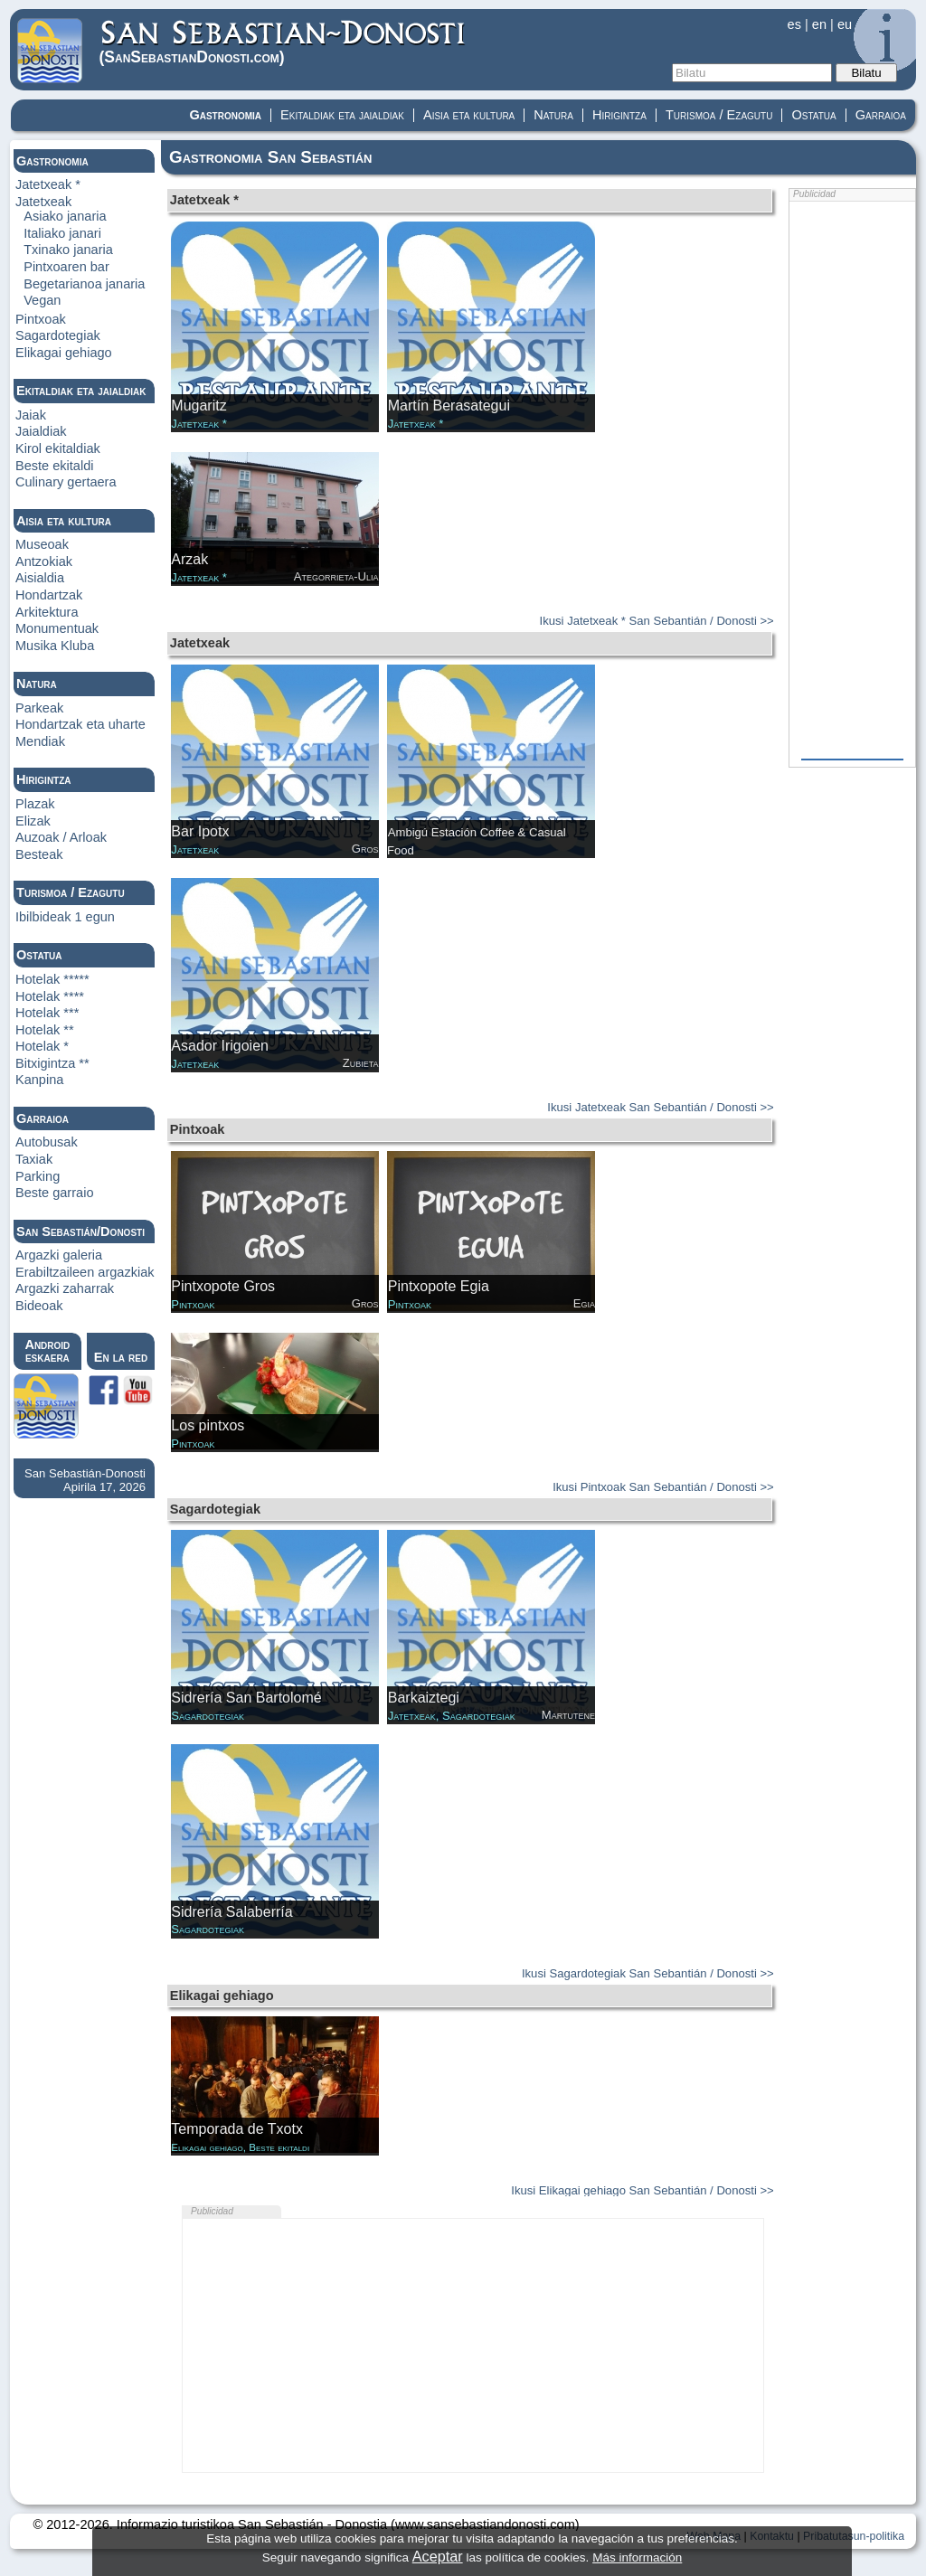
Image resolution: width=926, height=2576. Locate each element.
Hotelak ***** (52, 979)
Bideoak (39, 1305)
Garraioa (880, 115)
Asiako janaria (65, 216)
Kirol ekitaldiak (57, 448)
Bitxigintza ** (52, 1063)
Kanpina (39, 1079)
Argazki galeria (58, 1255)
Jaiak (30, 415)
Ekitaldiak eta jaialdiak (342, 115)
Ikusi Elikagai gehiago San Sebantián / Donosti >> (642, 2190)
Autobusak (46, 1142)
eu (844, 24)
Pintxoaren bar (66, 266)
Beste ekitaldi (54, 465)
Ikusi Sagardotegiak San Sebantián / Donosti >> (648, 1973)
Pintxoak (40, 319)
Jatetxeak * (47, 184)
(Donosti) (283, 42)
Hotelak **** (49, 996)
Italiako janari (62, 233)
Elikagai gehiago (63, 352)
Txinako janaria (68, 249)
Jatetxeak (43, 201)
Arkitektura (47, 612)
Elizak (33, 821)
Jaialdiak (41, 431)
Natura (553, 115)
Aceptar (437, 2556)
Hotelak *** (47, 1012)
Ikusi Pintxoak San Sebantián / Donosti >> (663, 1487)
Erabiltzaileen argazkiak (85, 1272)
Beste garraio (54, 1192)
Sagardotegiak (57, 335)
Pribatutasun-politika (853, 2536)
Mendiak (40, 741)
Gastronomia (225, 115)
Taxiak (33, 1159)
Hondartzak (48, 595)
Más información (637, 2557)
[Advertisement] (473, 2345)
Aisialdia (39, 578)
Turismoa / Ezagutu (719, 115)
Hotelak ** (44, 1030)
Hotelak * (42, 1046)
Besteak (39, 854)
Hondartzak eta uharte (80, 724)
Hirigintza (619, 115)
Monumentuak (57, 628)
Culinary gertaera (66, 482)
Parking (37, 1176)
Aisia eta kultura (469, 115)
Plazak (35, 804)
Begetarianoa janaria (84, 284)
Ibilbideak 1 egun (65, 917)
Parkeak (39, 708)
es (794, 24)
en (819, 24)
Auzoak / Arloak (61, 837)
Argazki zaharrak (64, 1288)
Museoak (42, 544)
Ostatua (813, 115)
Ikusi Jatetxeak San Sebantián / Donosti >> (660, 1107)
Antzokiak (43, 561)
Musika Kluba (54, 645)
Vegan (42, 300)
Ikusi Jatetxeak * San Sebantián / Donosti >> (657, 621)
